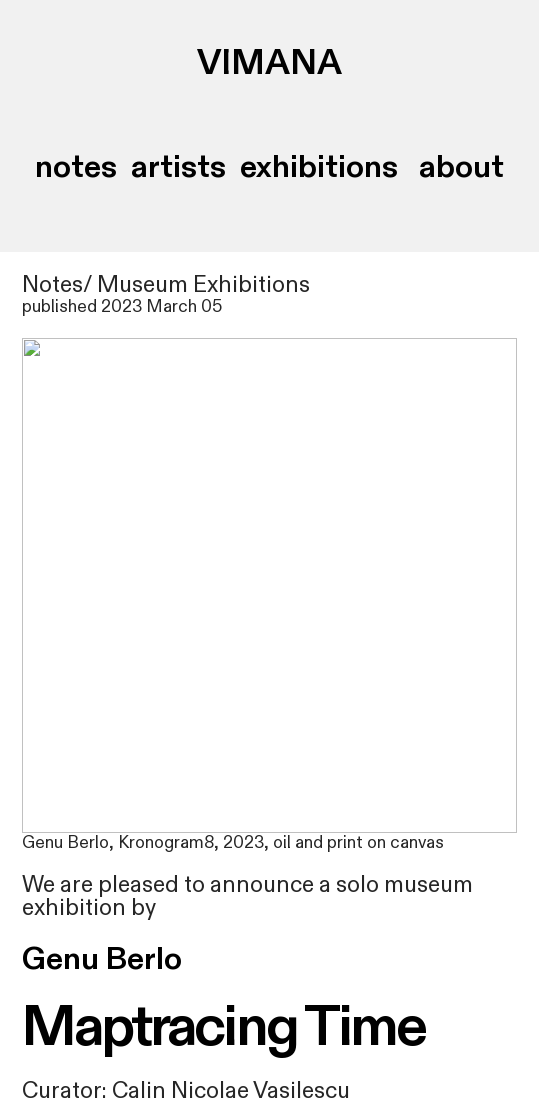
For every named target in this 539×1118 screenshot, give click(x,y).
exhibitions (319, 167)
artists (178, 167)
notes (76, 167)
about (458, 167)
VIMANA (269, 64)
